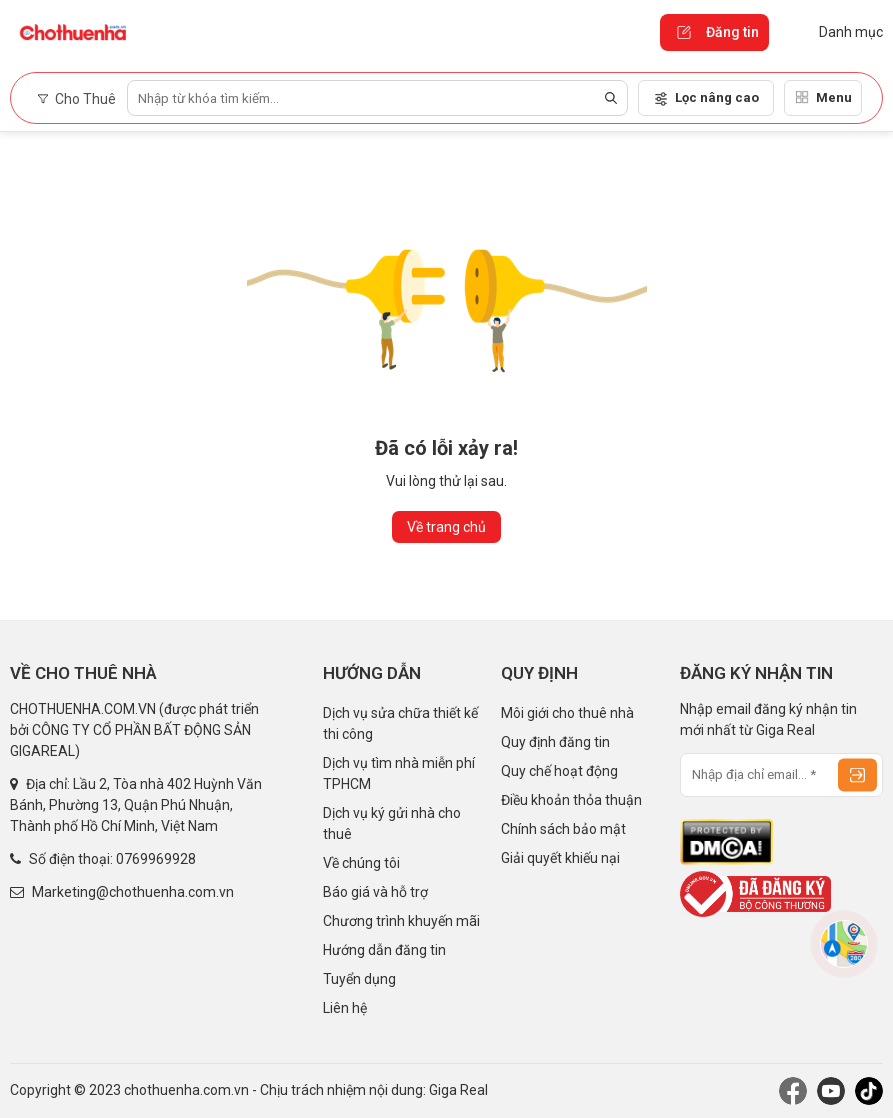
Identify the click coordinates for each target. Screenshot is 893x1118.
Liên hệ (345, 1008)
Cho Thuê (76, 99)
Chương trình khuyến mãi (401, 921)
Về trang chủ (446, 527)
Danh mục (836, 32)
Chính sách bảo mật (563, 829)
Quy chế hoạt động (559, 771)
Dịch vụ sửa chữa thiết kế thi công (400, 723)
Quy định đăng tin (555, 742)
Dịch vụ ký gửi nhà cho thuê (392, 823)
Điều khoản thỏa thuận (571, 800)
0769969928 (156, 859)
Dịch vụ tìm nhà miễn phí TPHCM (399, 773)
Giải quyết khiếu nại (560, 858)
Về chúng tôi (361, 863)
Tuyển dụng (359, 979)
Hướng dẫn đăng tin (384, 950)
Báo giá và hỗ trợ (375, 892)
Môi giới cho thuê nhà (567, 713)
